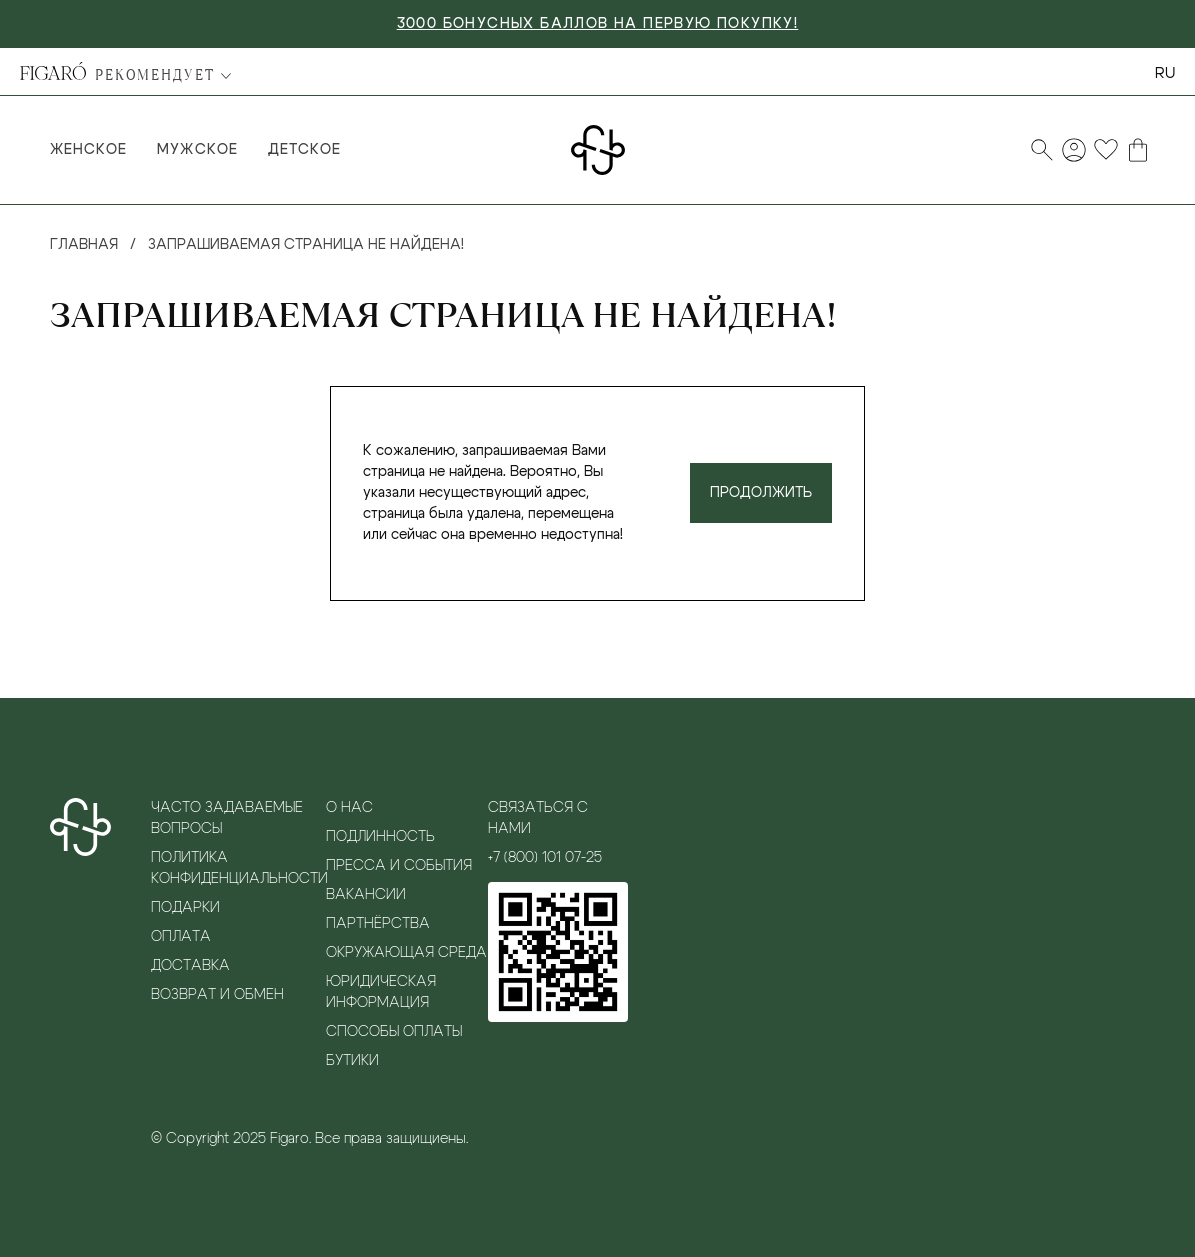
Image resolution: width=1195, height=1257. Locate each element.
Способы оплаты (394, 1032)
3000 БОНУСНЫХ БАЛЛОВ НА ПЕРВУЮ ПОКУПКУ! (598, 24)
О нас (349, 808)
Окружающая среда (406, 953)
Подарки (185, 908)
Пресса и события (399, 866)
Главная (84, 245)
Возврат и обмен (217, 995)
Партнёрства (378, 924)
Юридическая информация (381, 992)
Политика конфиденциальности (238, 868)
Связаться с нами (538, 818)
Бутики (352, 1061)
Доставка (190, 966)
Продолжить (761, 493)
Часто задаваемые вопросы (227, 818)
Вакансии (366, 895)
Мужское (197, 150)
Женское (88, 150)
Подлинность (380, 837)
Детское (304, 150)
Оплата (181, 937)
